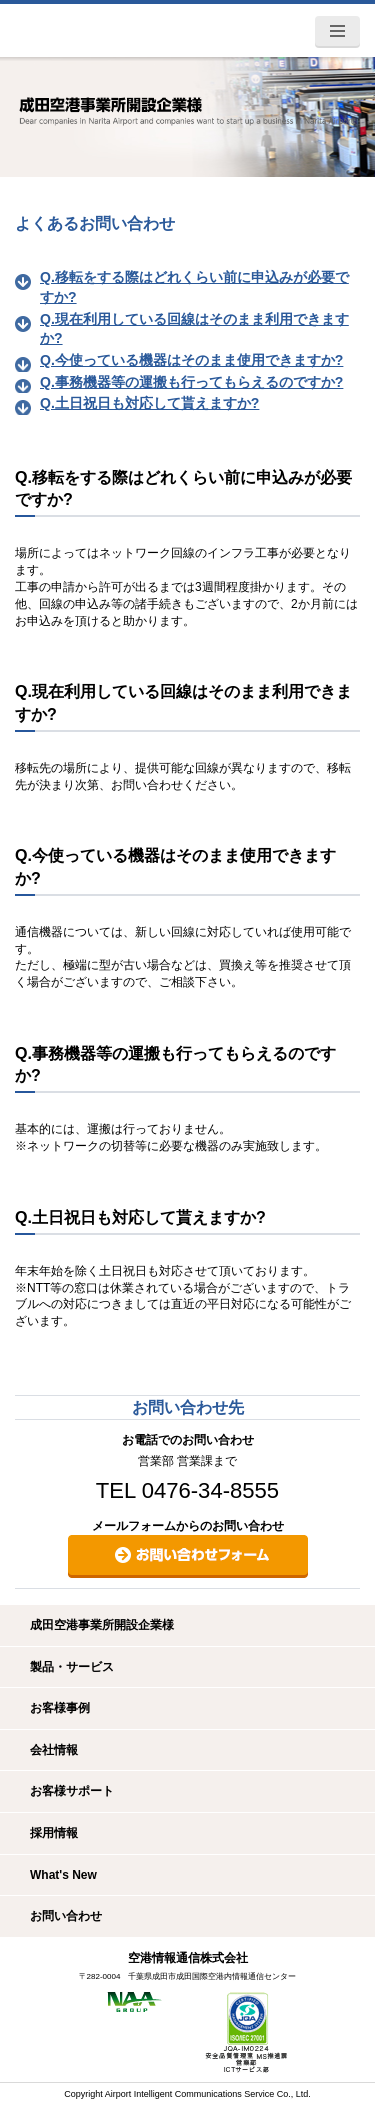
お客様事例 (60, 1708)
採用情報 (54, 1833)
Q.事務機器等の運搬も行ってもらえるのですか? (191, 382)
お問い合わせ (66, 1916)
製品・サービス (72, 1667)
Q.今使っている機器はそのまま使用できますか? (191, 360)
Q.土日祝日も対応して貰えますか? (149, 403)
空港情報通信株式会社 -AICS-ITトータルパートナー (106, 29)
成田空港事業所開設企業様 (102, 1625)
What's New (63, 1875)
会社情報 (54, 1750)
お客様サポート (72, 1791)
